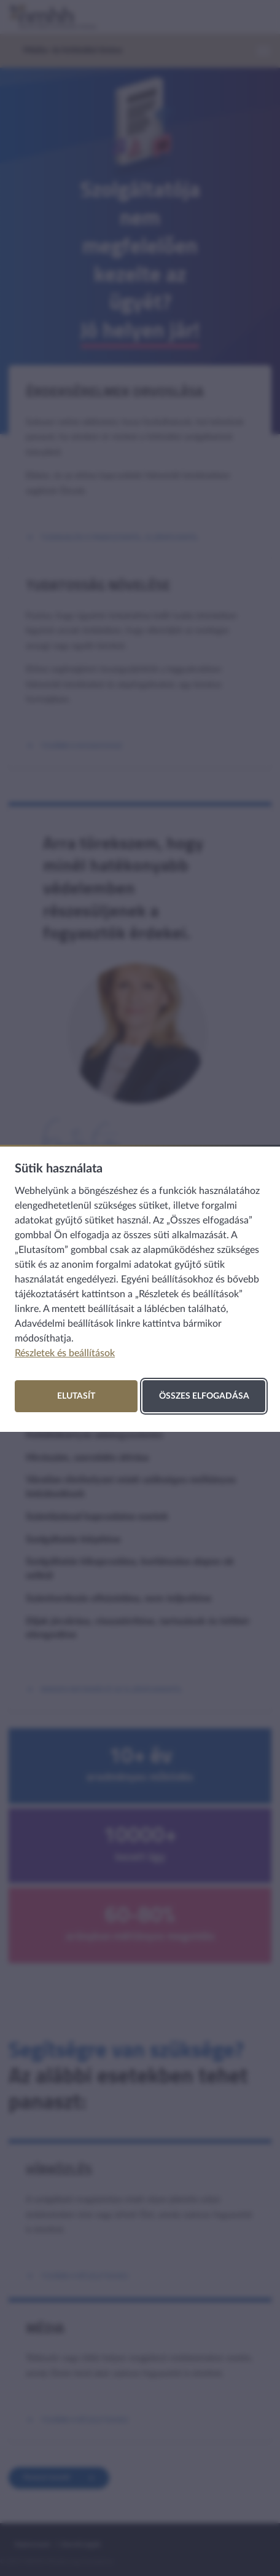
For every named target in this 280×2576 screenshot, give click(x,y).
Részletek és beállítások (65, 1353)
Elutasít (76, 1396)
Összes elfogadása (204, 1396)
